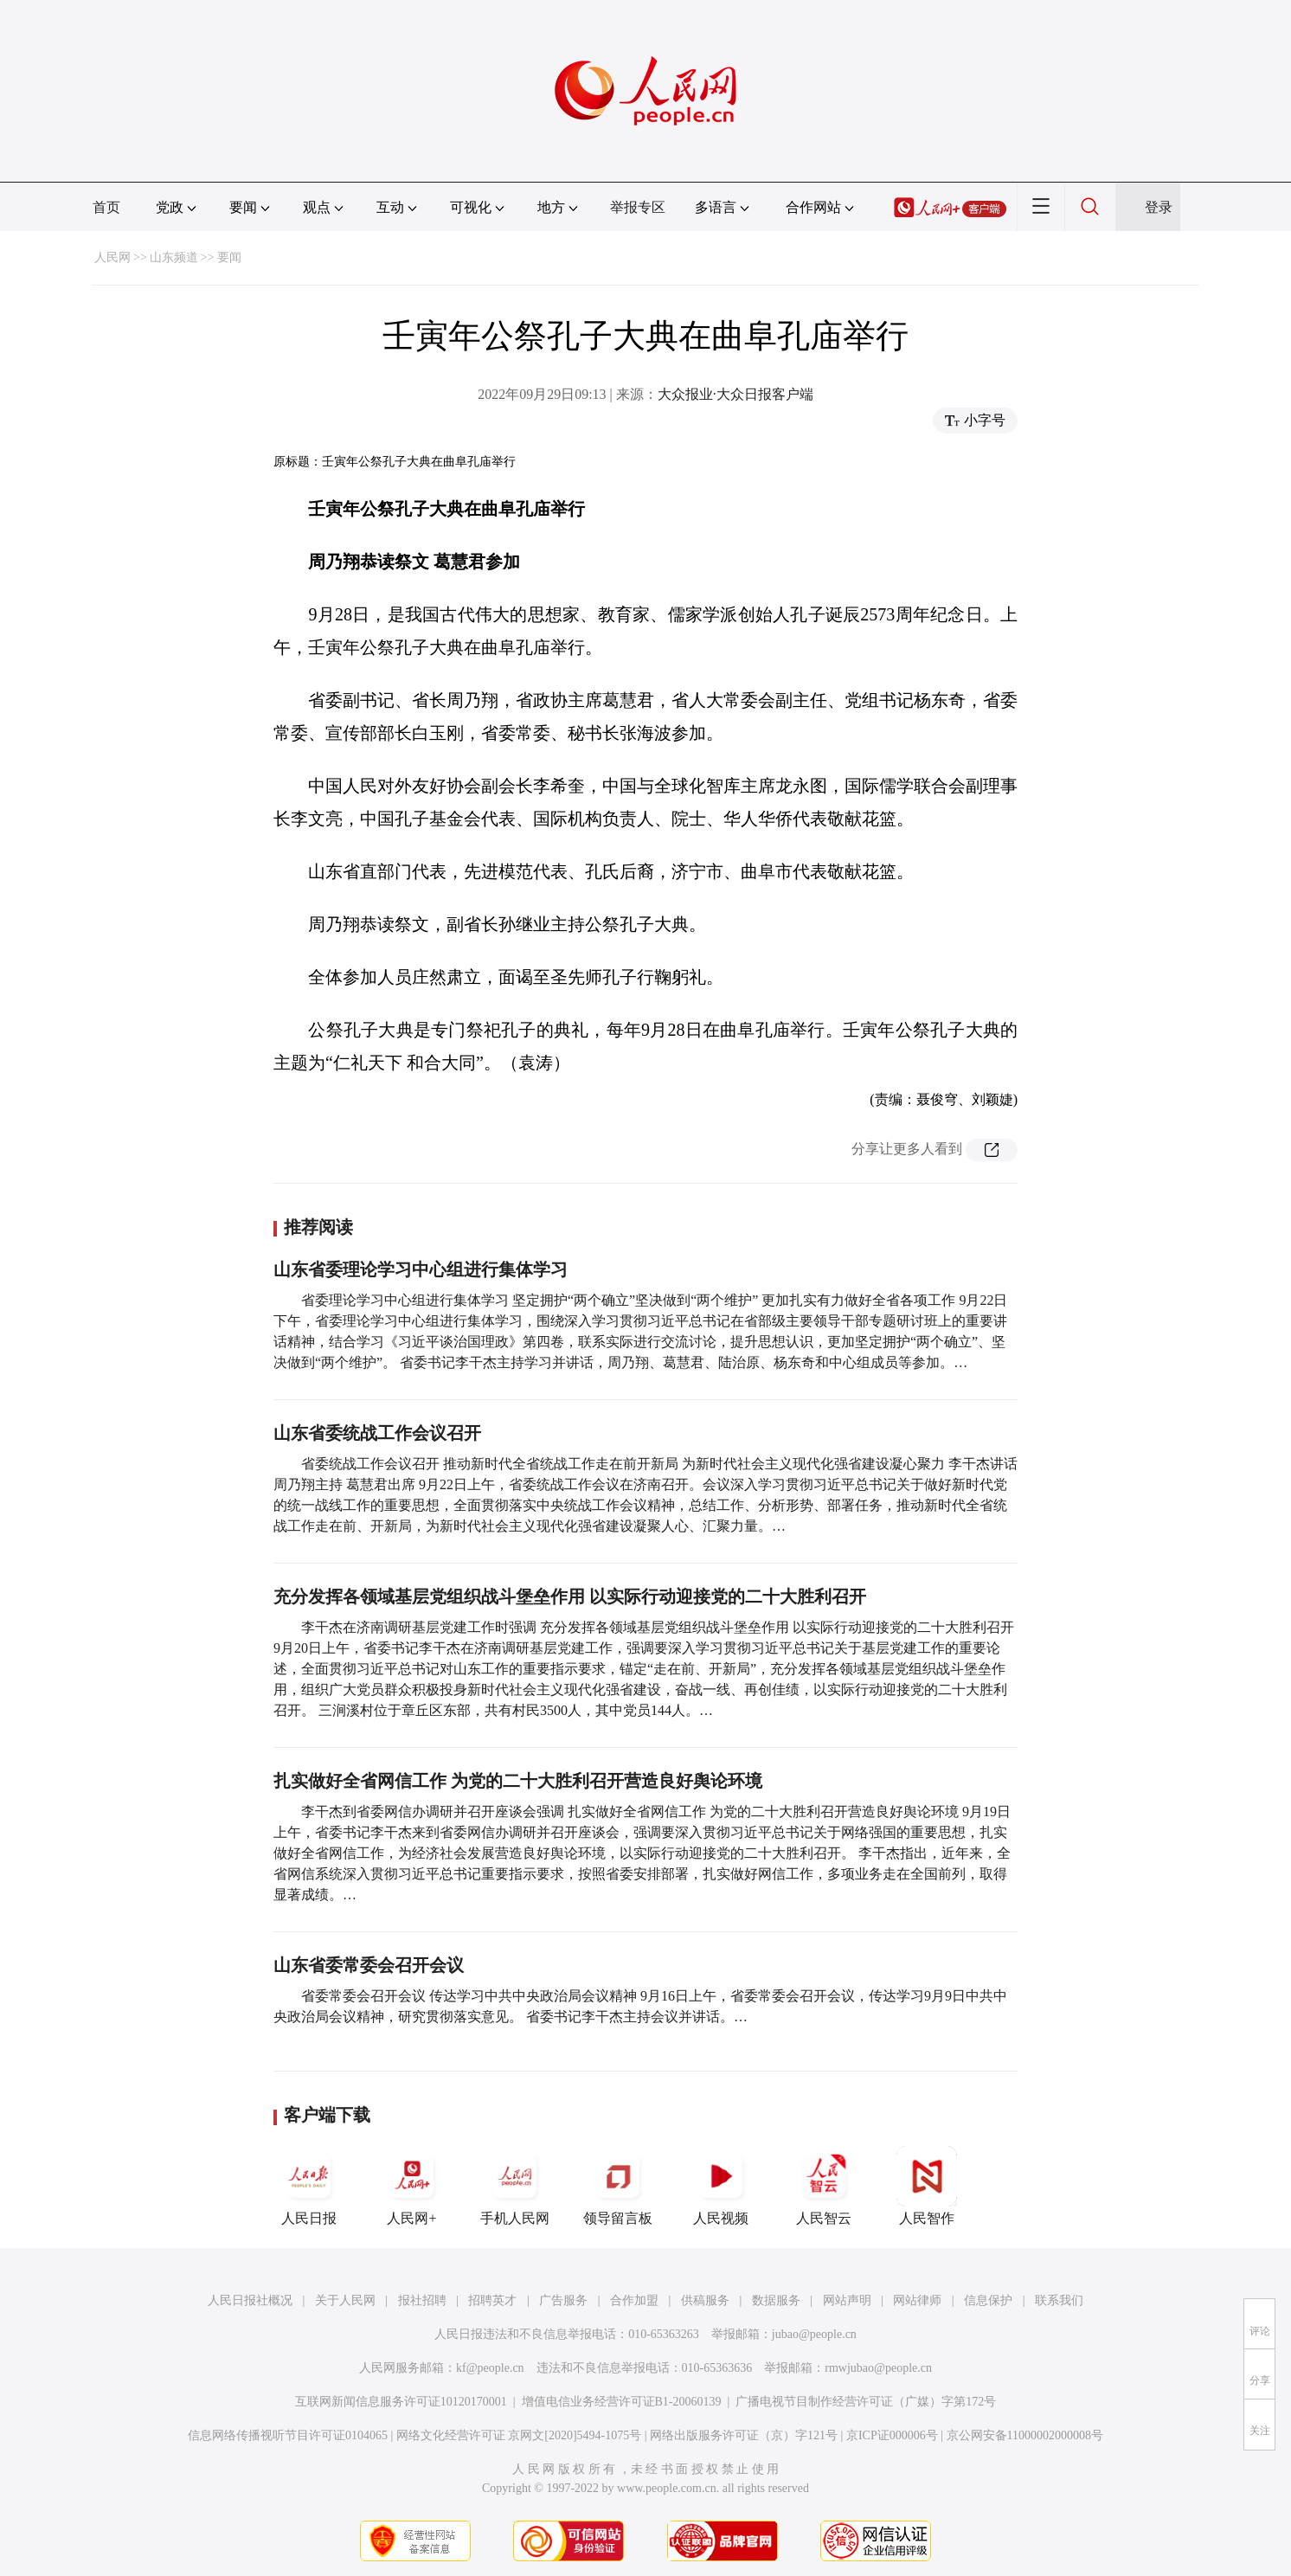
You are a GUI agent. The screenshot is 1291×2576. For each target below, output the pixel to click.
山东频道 (174, 257)
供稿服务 (705, 2300)
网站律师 (917, 2300)
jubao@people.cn (814, 2334)
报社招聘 (422, 2300)
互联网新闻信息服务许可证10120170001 (401, 2401)
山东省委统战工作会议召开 (377, 1432)
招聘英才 (492, 2300)
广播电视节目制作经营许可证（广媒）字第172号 (865, 2401)
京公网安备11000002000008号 (1025, 2435)
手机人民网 (514, 2186)
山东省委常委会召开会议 (368, 1965)
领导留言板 (617, 2186)
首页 (106, 207)
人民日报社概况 (250, 2300)
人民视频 (720, 2186)
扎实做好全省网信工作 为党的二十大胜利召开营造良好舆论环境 (517, 1780)
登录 (1158, 207)
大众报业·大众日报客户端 (735, 394)
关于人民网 (345, 2300)
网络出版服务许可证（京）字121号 (744, 2435)
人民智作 (926, 2186)
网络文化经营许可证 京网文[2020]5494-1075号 (519, 2435)
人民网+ (412, 2186)
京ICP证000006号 (892, 2435)
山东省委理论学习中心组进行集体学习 (420, 1269)
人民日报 (309, 2186)
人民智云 (823, 2186)
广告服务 (563, 2300)
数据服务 (776, 2300)
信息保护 (988, 2300)
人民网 (112, 257)
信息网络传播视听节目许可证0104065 (288, 2435)
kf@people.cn (490, 2367)
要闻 (229, 257)
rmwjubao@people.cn (878, 2367)
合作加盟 (634, 2300)
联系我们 (1059, 2300)
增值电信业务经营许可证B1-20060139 (622, 2401)
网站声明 (847, 2300)
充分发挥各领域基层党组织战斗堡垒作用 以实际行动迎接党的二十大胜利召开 (569, 1596)
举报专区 (637, 207)
